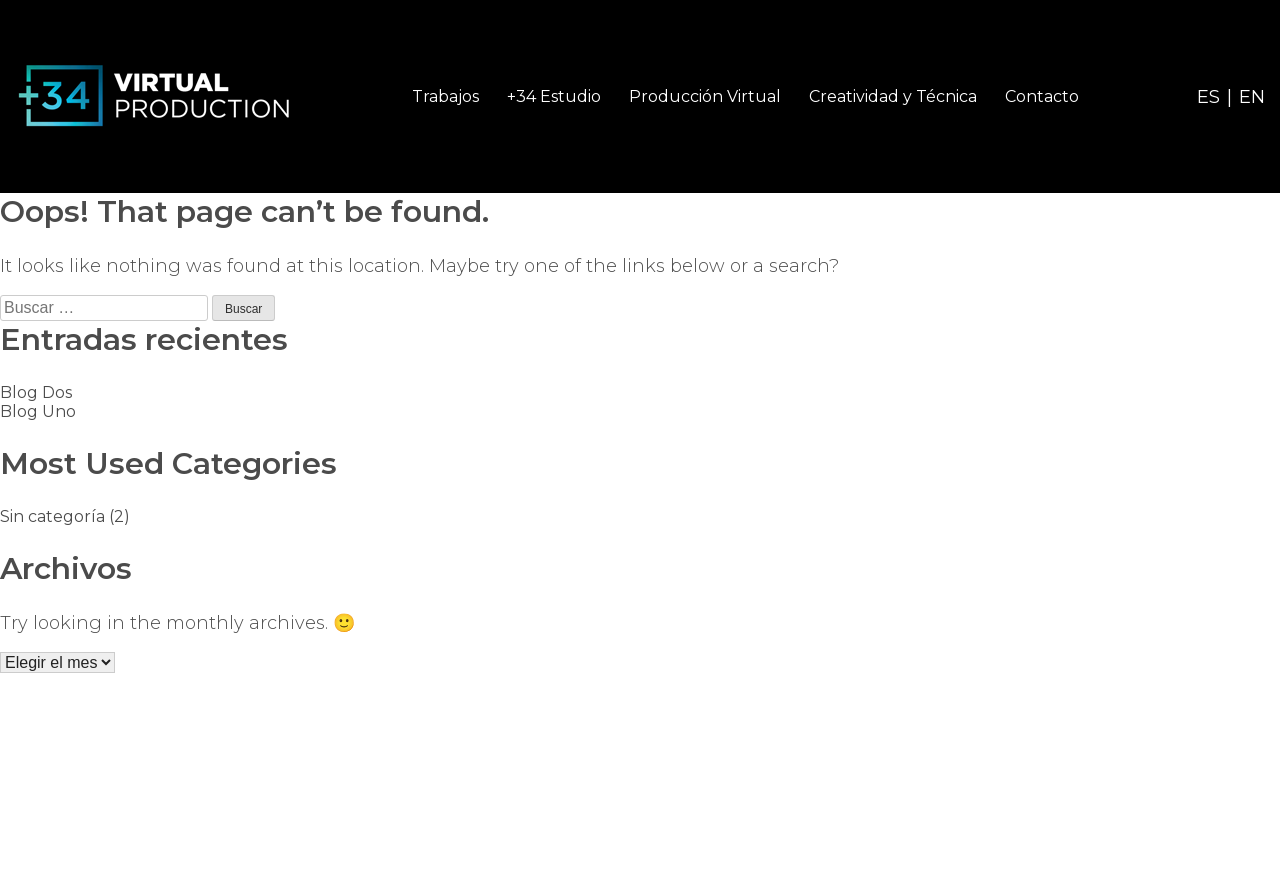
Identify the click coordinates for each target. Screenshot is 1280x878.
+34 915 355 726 (1205, 800)
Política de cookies (660, 848)
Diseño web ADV (822, 848)
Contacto (1042, 96)
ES (1208, 97)
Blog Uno (38, 411)
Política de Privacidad (478, 848)
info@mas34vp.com (1182, 773)
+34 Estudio (554, 96)
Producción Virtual (705, 96)
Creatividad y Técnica (893, 96)
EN (1252, 97)
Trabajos (445, 96)
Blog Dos (36, 392)
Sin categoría (52, 516)
